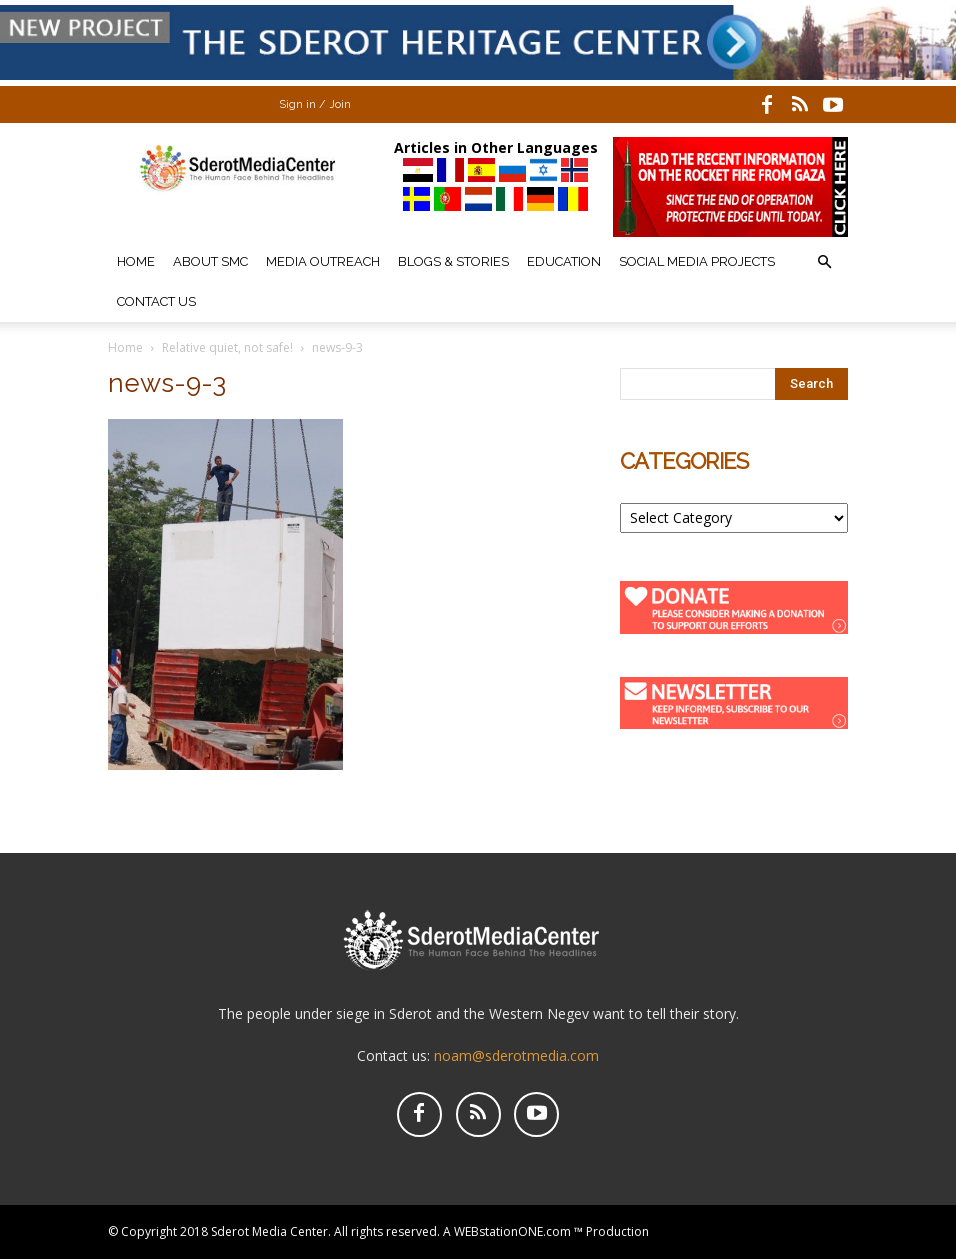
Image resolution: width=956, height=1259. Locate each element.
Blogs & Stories (453, 261)
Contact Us (156, 301)
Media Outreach (323, 261)
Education (564, 261)
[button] (824, 262)
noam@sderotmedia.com (516, 1055)
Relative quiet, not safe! (227, 347)
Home (136, 261)
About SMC (210, 261)
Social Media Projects (697, 261)
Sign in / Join (315, 104)
